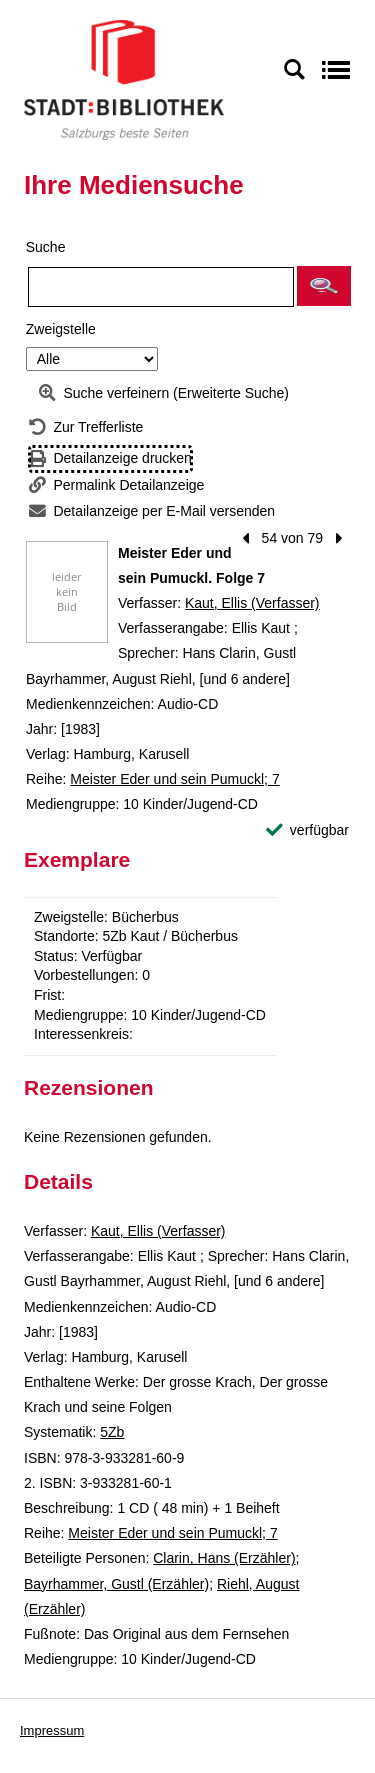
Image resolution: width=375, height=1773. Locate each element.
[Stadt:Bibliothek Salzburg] (124, 79)
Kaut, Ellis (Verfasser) (252, 603)
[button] (324, 286)
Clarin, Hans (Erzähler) (224, 1558)
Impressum (52, 1730)
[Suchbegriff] (161, 287)
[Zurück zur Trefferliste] (86, 427)
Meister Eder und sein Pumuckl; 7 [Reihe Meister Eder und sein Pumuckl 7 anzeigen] (174, 779)
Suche (46, 247)
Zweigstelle (61, 329)
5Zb (112, 1432)
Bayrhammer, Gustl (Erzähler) (116, 1584)
